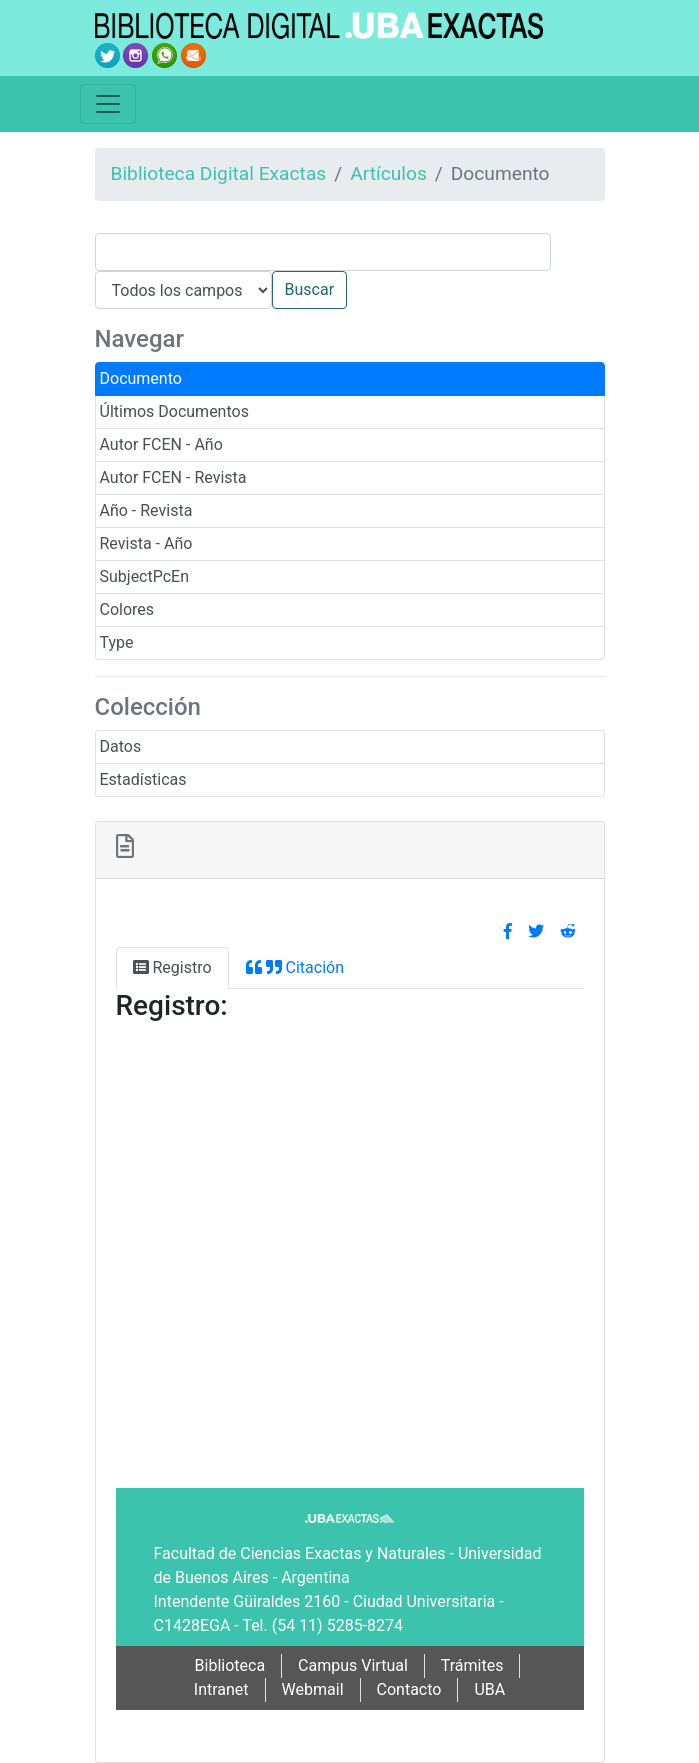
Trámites (472, 1665)
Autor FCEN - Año (161, 444)
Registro (172, 967)
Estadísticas (143, 779)
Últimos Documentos (174, 411)
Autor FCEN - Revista (173, 477)
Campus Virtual (353, 1665)
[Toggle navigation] (108, 104)
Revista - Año (146, 543)
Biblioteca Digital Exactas (219, 173)
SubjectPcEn (145, 576)
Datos (121, 746)
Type (117, 642)
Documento (141, 378)
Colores (127, 609)
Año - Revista (146, 510)
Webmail (313, 1689)
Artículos (388, 173)
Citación (295, 967)
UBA (489, 1689)
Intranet (221, 1689)
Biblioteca (230, 1665)
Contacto (409, 1689)
